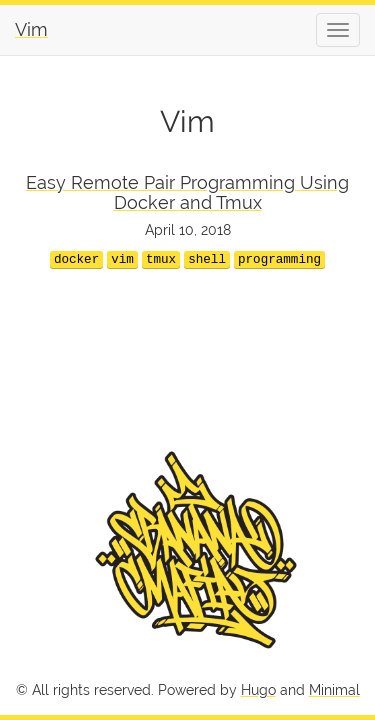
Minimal (334, 690)
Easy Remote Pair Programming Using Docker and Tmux (187, 192)
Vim (31, 29)
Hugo (258, 690)
